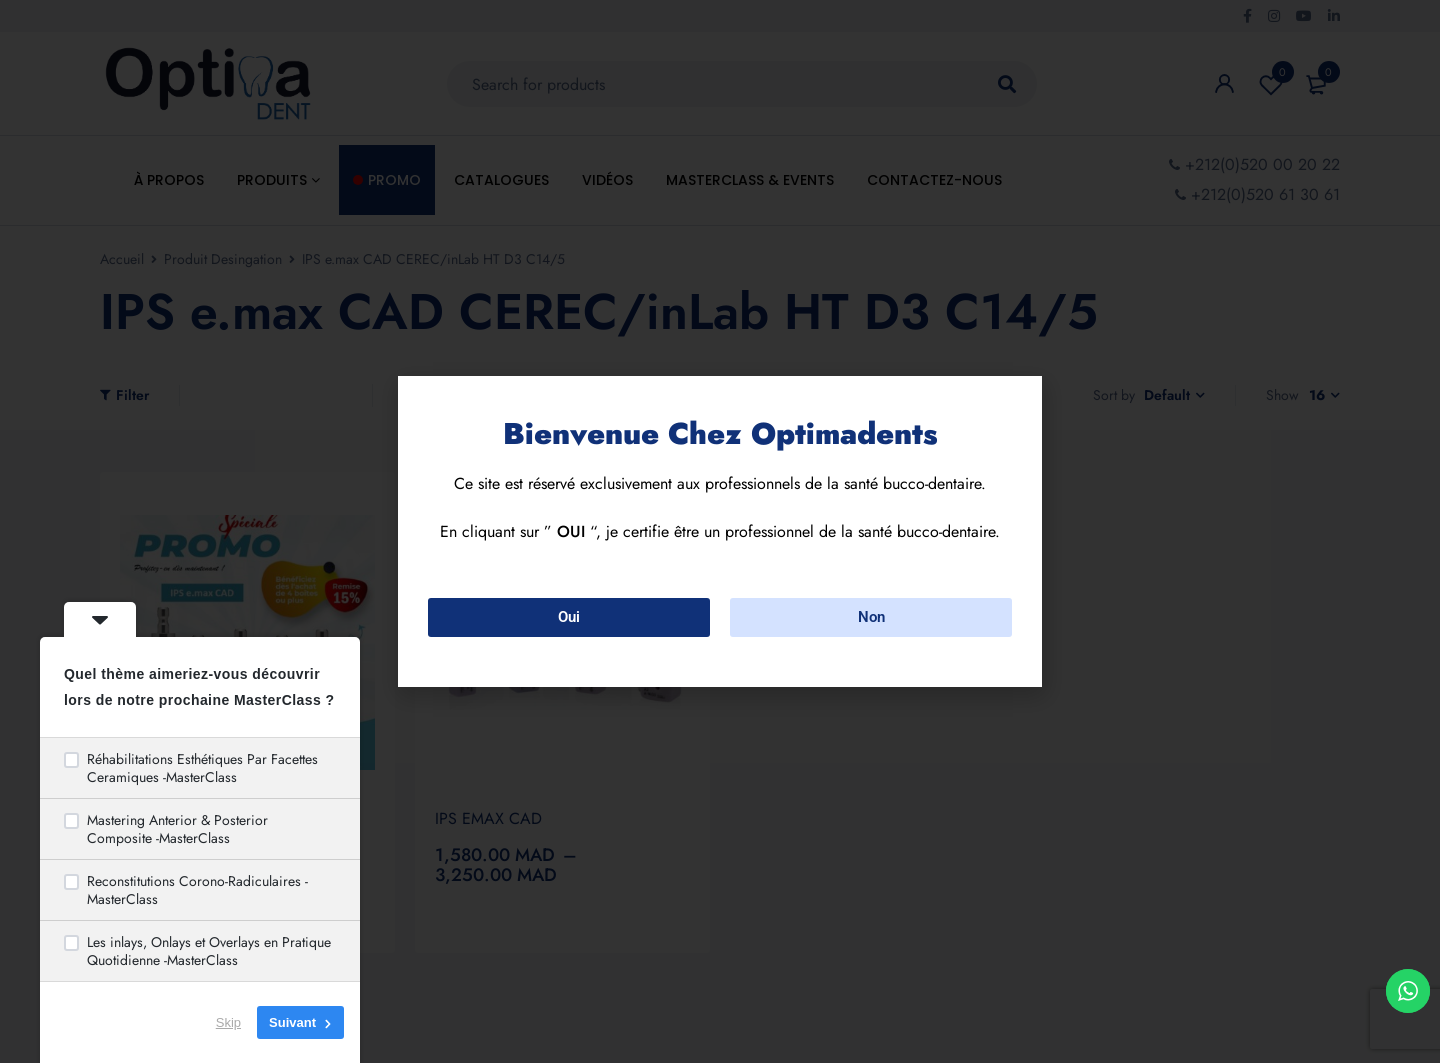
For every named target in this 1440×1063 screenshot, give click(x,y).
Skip (228, 1022)
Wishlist (1271, 84)
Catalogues (501, 180)
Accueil (122, 259)
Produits (278, 180)
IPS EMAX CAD (488, 818)
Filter (132, 395)
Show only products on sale (497, 396)
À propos (169, 180)
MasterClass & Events (750, 180)
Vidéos (607, 180)
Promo (394, 180)
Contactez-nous (934, 180)
